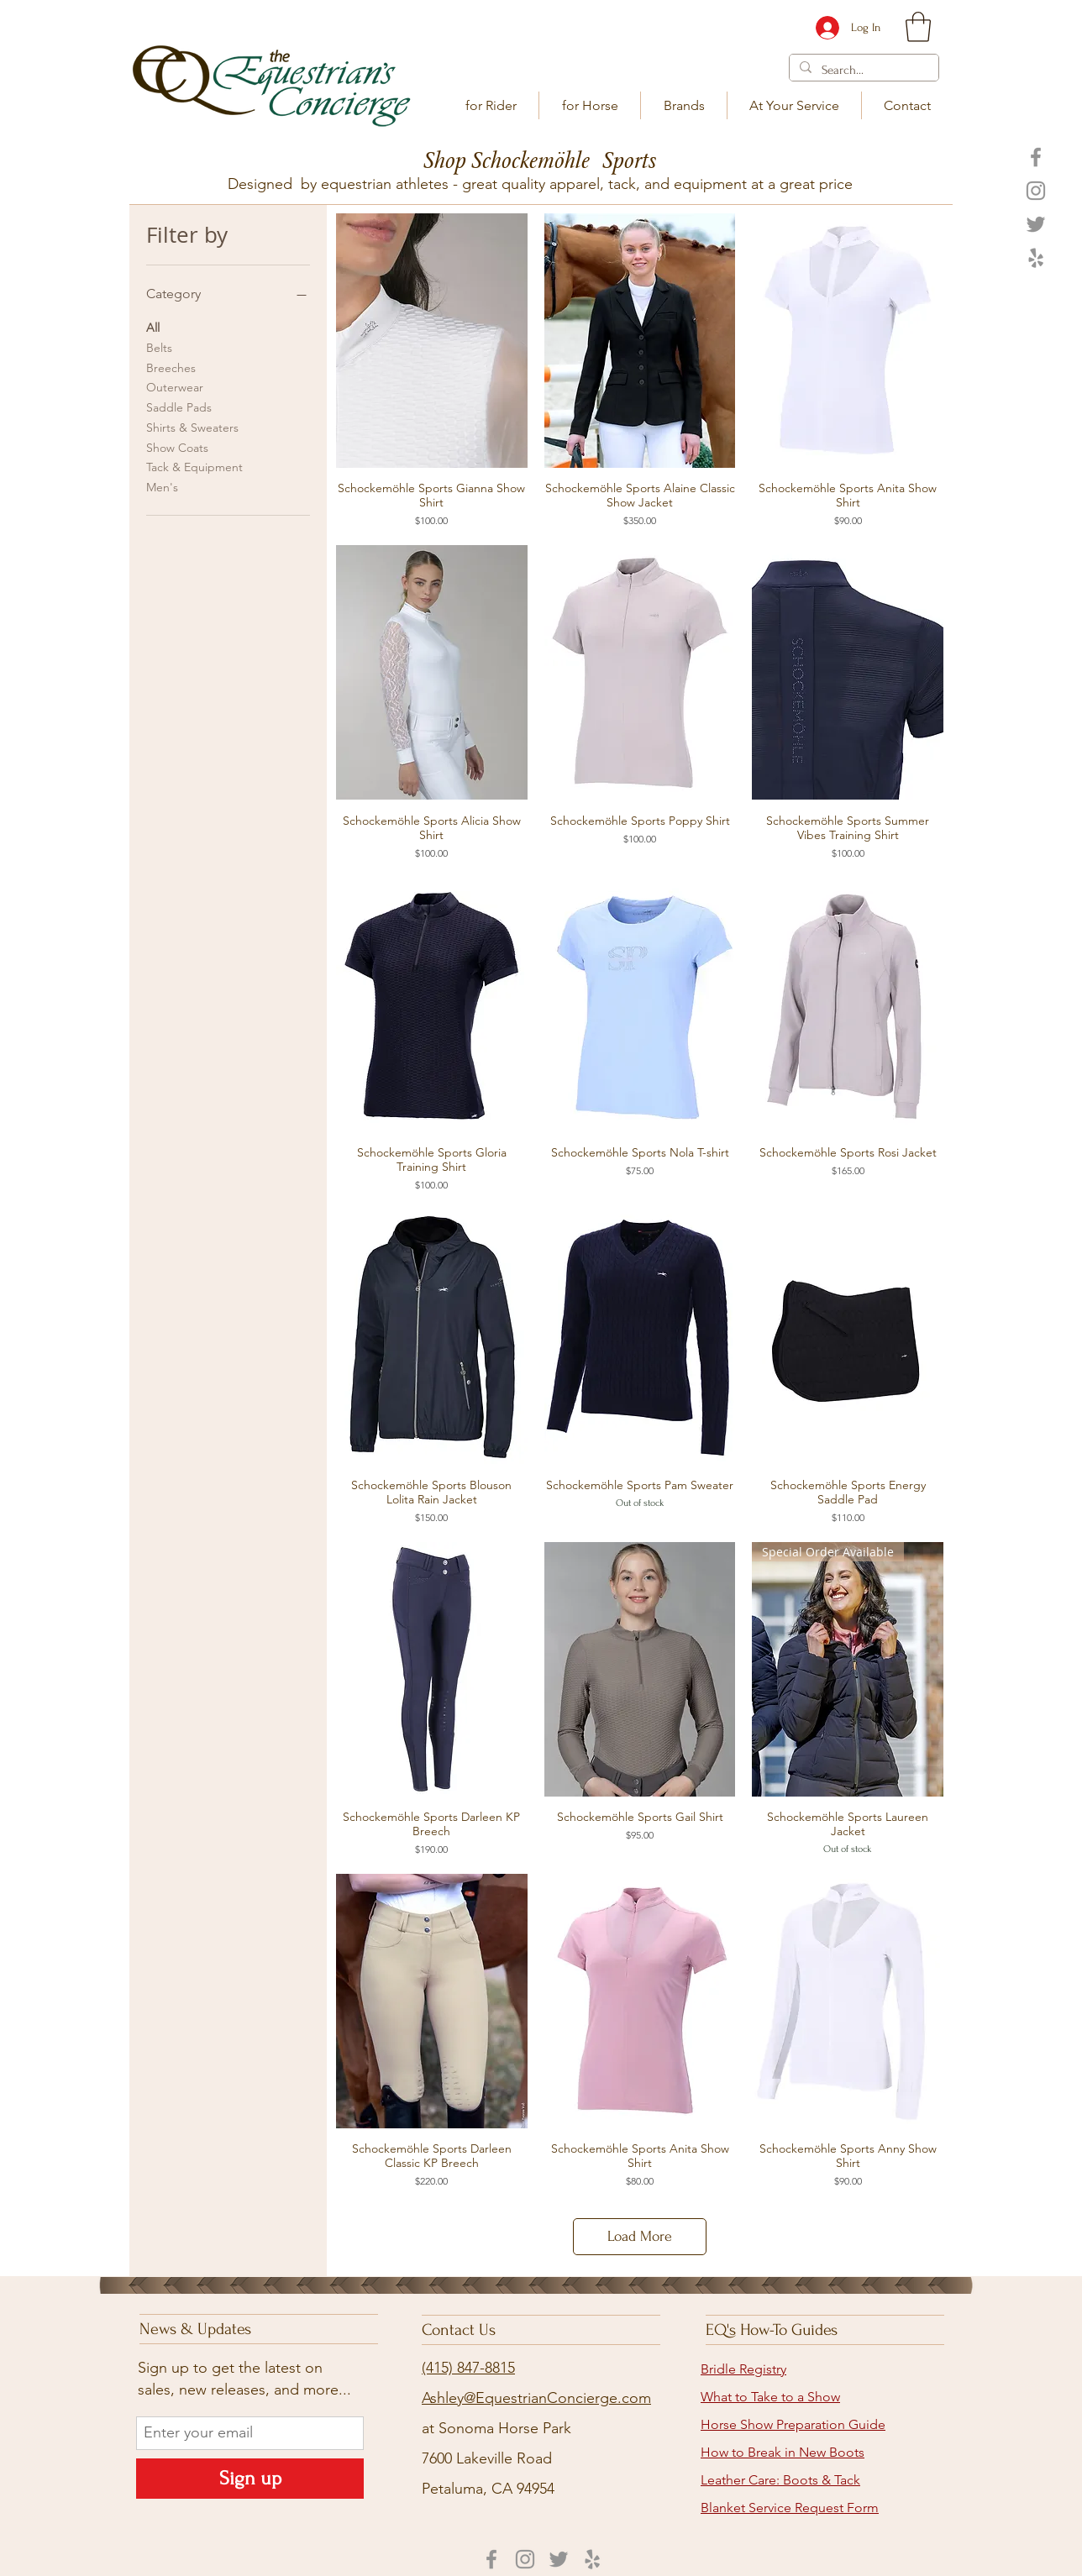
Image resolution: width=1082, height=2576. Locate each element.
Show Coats (177, 446)
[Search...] (862, 70)
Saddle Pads (179, 406)
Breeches (171, 367)
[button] (490, 105)
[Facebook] (1035, 157)
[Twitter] (1035, 224)
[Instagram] (1035, 190)
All (153, 326)
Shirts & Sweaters (192, 426)
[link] (918, 27)
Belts (159, 346)
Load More (639, 2236)
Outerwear (174, 386)
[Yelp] (1035, 257)
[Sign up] (250, 2478)
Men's (162, 486)
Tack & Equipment (194, 466)
